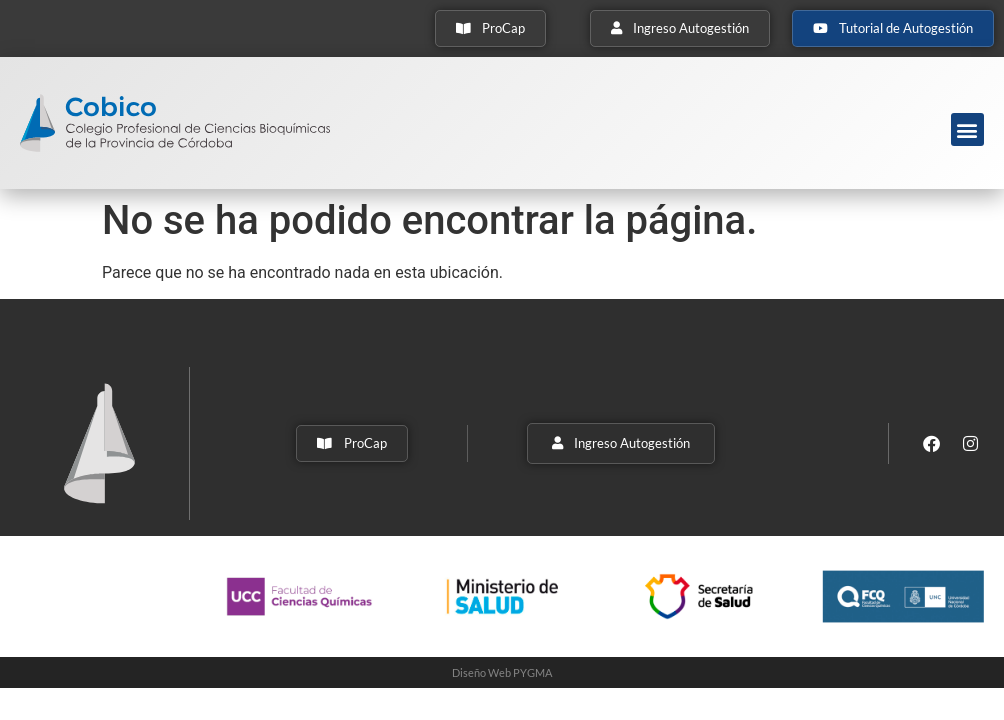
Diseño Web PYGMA (502, 672)
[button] (967, 129)
